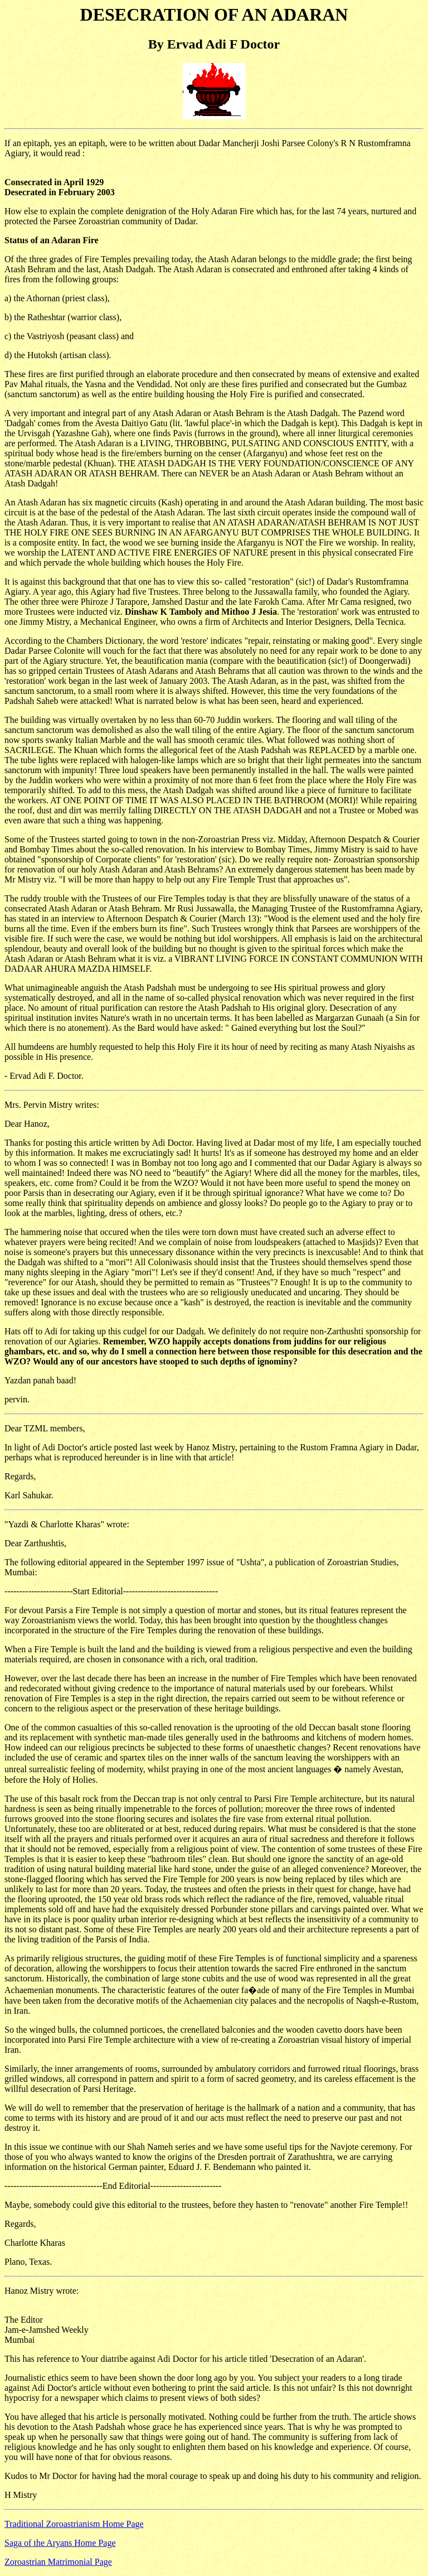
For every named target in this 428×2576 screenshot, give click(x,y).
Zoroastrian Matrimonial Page (58, 2562)
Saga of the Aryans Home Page (60, 2543)
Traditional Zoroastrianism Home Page (74, 2524)
